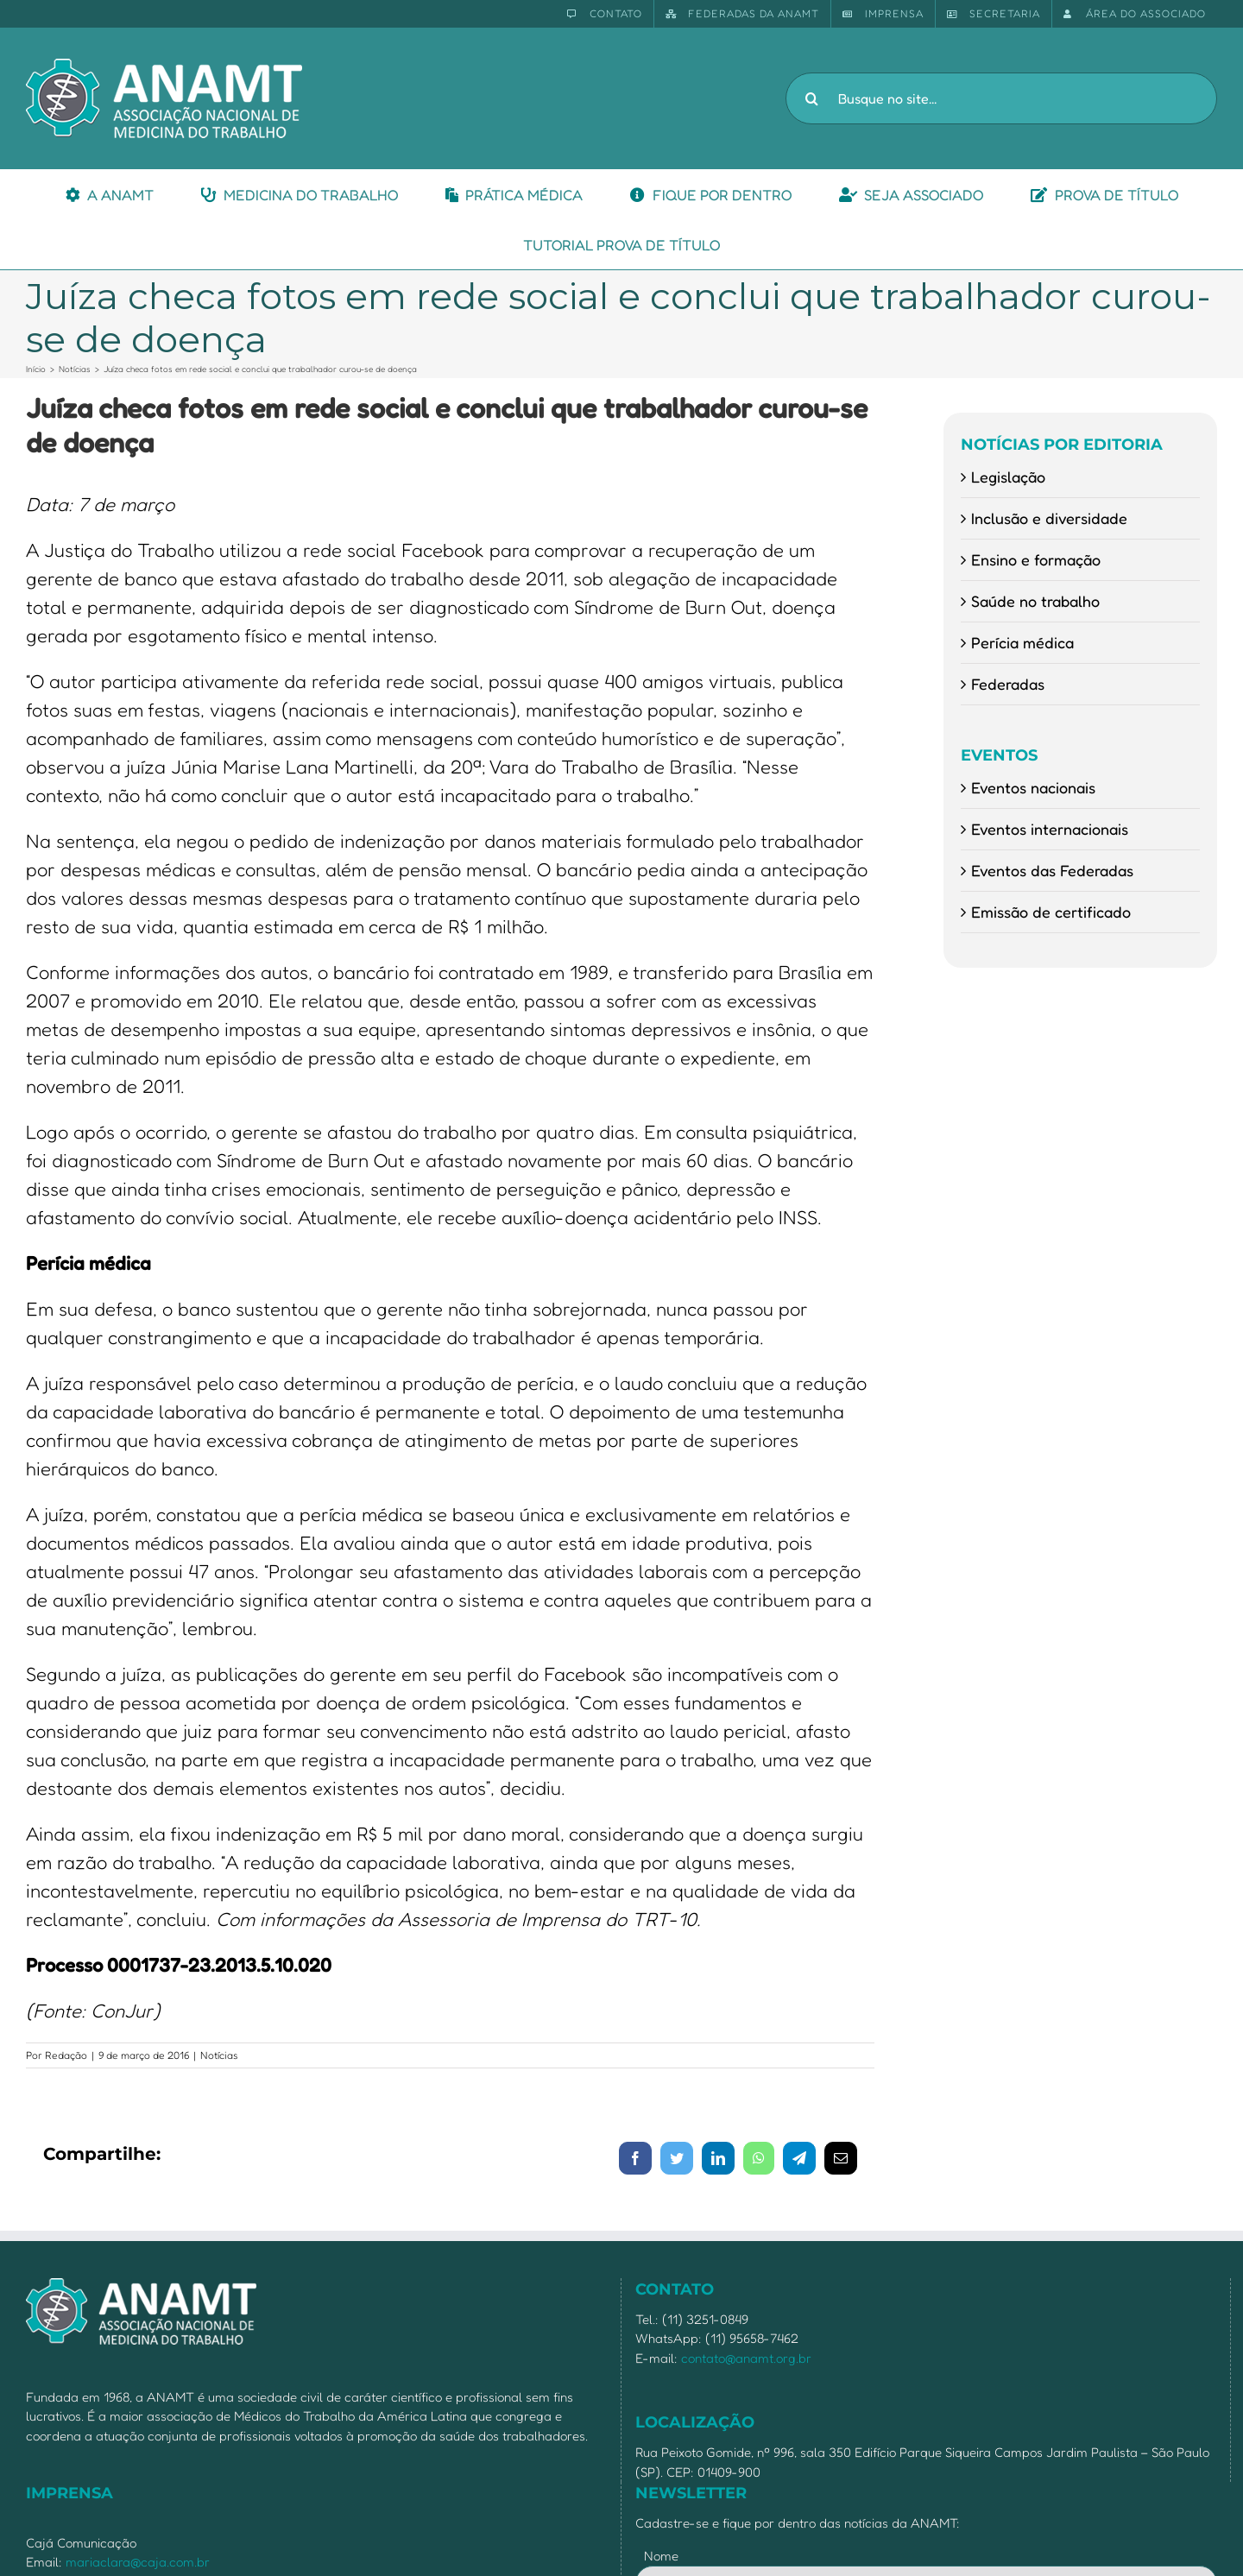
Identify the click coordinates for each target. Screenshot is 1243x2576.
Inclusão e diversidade (1049, 517)
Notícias (219, 2055)
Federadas (1007, 683)
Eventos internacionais (1049, 828)
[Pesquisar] (811, 98)
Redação (66, 2055)
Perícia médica (1022, 642)
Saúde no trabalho (1035, 600)
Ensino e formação (1036, 559)
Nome (661, 2556)
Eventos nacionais (1033, 787)
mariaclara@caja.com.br (138, 2562)
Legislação (1008, 476)
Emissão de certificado (1051, 911)
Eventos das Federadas (1052, 870)
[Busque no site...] (1001, 98)
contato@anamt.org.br (746, 2358)
